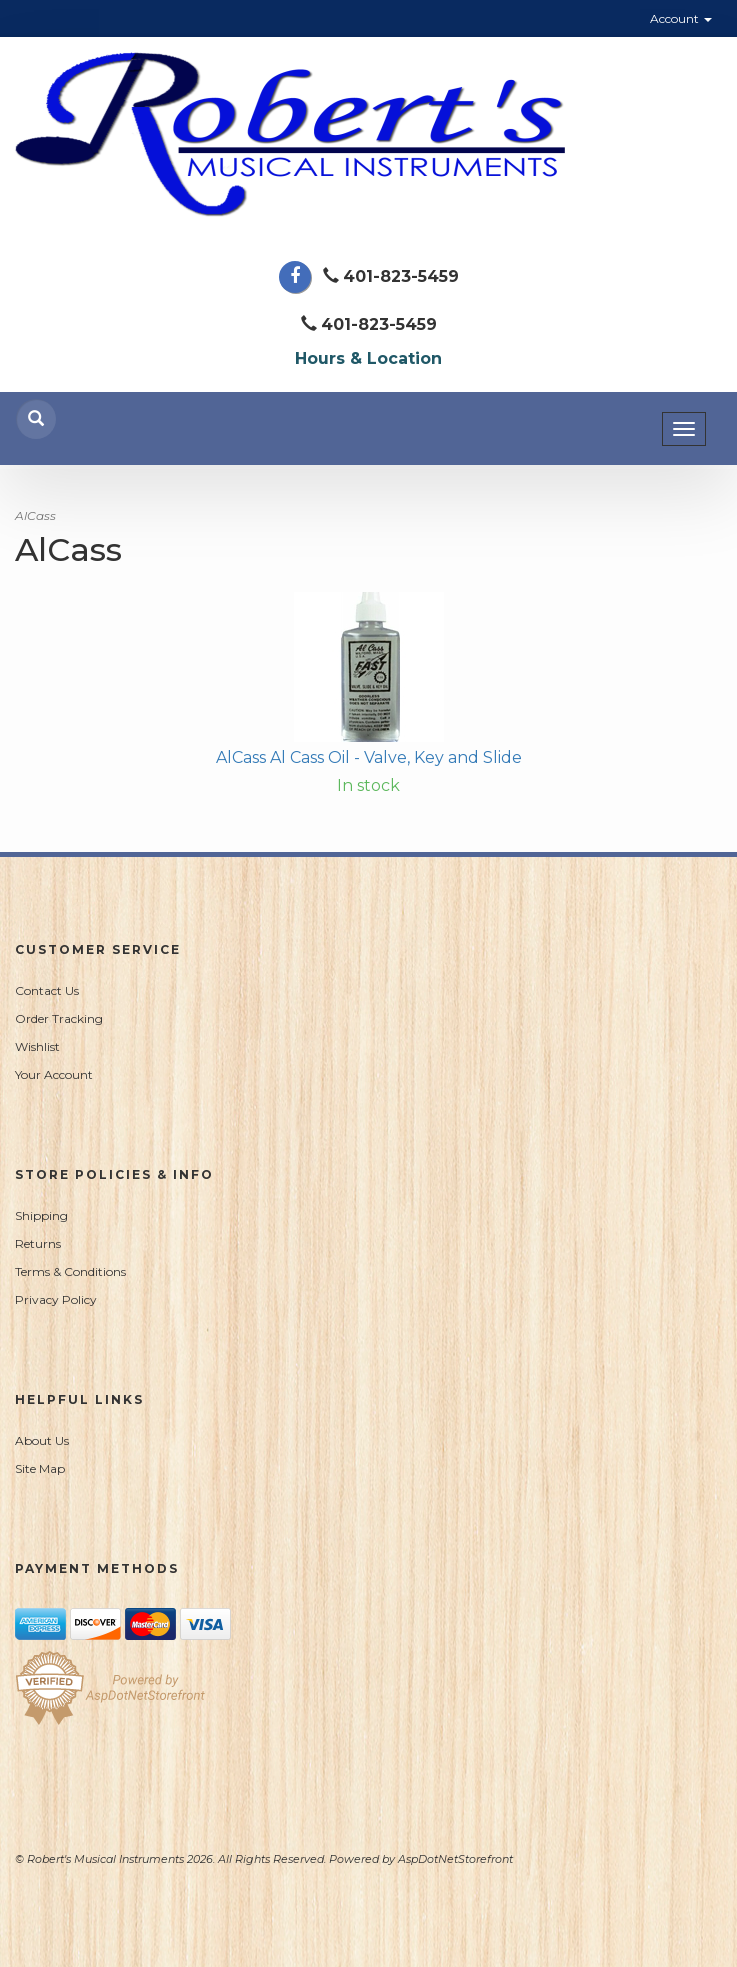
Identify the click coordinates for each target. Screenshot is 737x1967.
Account (681, 18)
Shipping (41, 1215)
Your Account (54, 1074)
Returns (38, 1243)
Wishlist (37, 1046)
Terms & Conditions (70, 1271)
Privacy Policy (56, 1299)
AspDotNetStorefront (455, 1859)
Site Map (40, 1468)
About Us (42, 1440)
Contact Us (47, 990)
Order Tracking (59, 1018)
